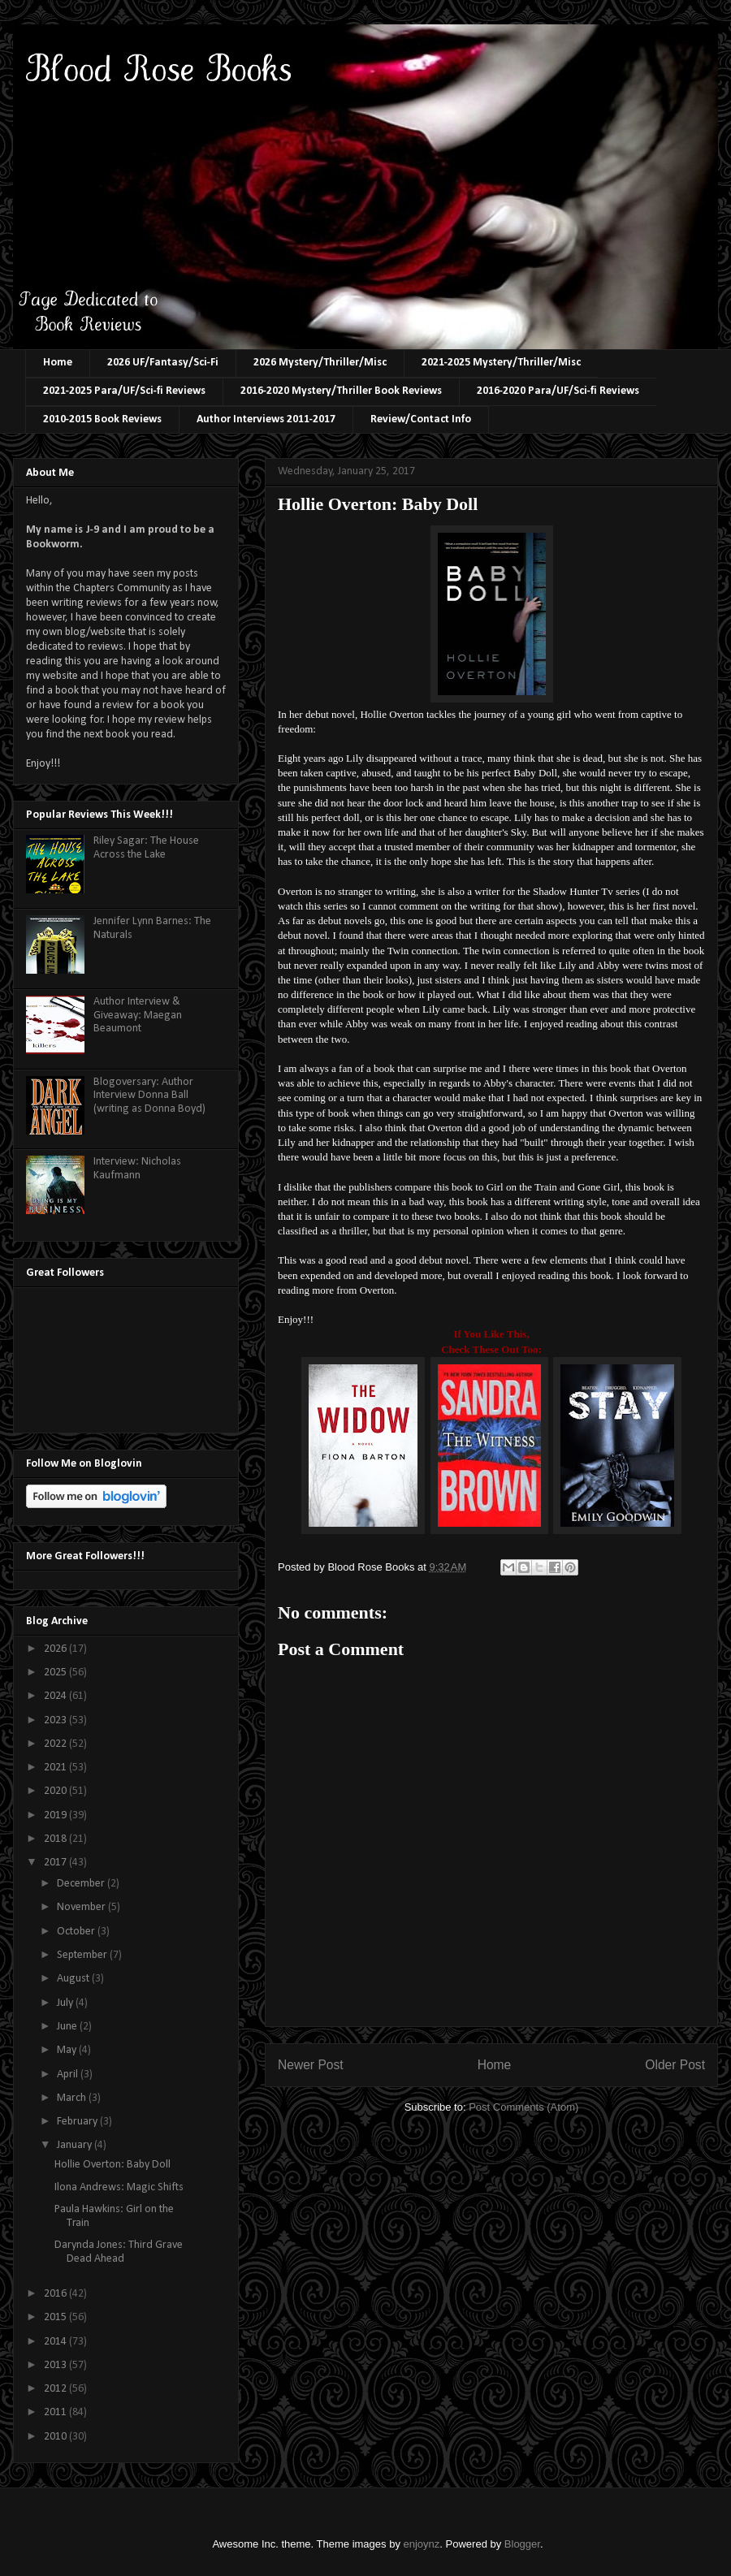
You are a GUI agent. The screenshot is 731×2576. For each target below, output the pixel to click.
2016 (56, 2294)
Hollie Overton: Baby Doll (112, 2165)
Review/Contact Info (420, 419)
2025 (56, 1672)
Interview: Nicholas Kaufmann (137, 1169)
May (68, 2050)
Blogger (522, 2544)
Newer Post (311, 2065)
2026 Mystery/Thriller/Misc (320, 363)
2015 (56, 2317)
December (82, 1884)
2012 (56, 2389)
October (77, 1932)
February (78, 2122)
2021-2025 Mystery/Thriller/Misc (501, 363)
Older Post (675, 2065)
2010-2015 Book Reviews (102, 419)
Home (57, 363)
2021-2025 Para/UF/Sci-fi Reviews (124, 391)
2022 (56, 1744)
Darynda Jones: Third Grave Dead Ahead (118, 2252)
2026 (56, 1649)
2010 (56, 2437)
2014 (56, 2342)
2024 (56, 1696)
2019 (56, 1815)
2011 (56, 2412)
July (66, 2003)
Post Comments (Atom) (523, 2107)
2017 (56, 1862)
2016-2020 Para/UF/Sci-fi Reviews (558, 391)
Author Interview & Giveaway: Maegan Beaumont (137, 1015)
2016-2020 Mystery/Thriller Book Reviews (341, 391)
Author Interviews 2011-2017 (266, 419)
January (75, 2145)
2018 (56, 1839)
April (68, 2074)
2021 (56, 1767)
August (74, 1979)
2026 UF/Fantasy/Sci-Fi (162, 363)
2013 (56, 2365)
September (83, 1955)
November (82, 1907)
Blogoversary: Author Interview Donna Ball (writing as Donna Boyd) (149, 1096)
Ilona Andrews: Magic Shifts (119, 2187)
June (68, 2027)
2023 (56, 1720)
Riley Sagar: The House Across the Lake (146, 848)
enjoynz (422, 2544)
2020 (56, 1791)
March (73, 2098)
